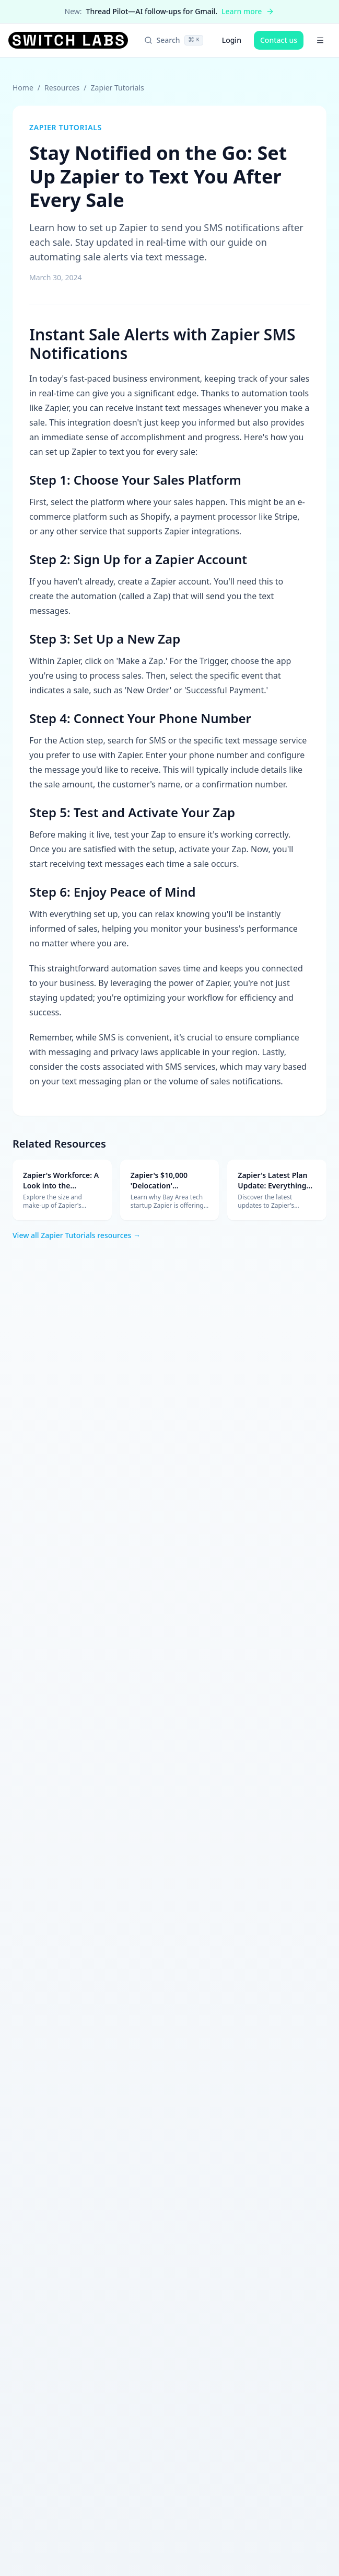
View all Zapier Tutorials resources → (77, 1235)
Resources (61, 88)
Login (231, 40)
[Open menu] (320, 40)
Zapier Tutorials (117, 88)
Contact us (278, 40)
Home (23, 88)
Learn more (247, 11)
